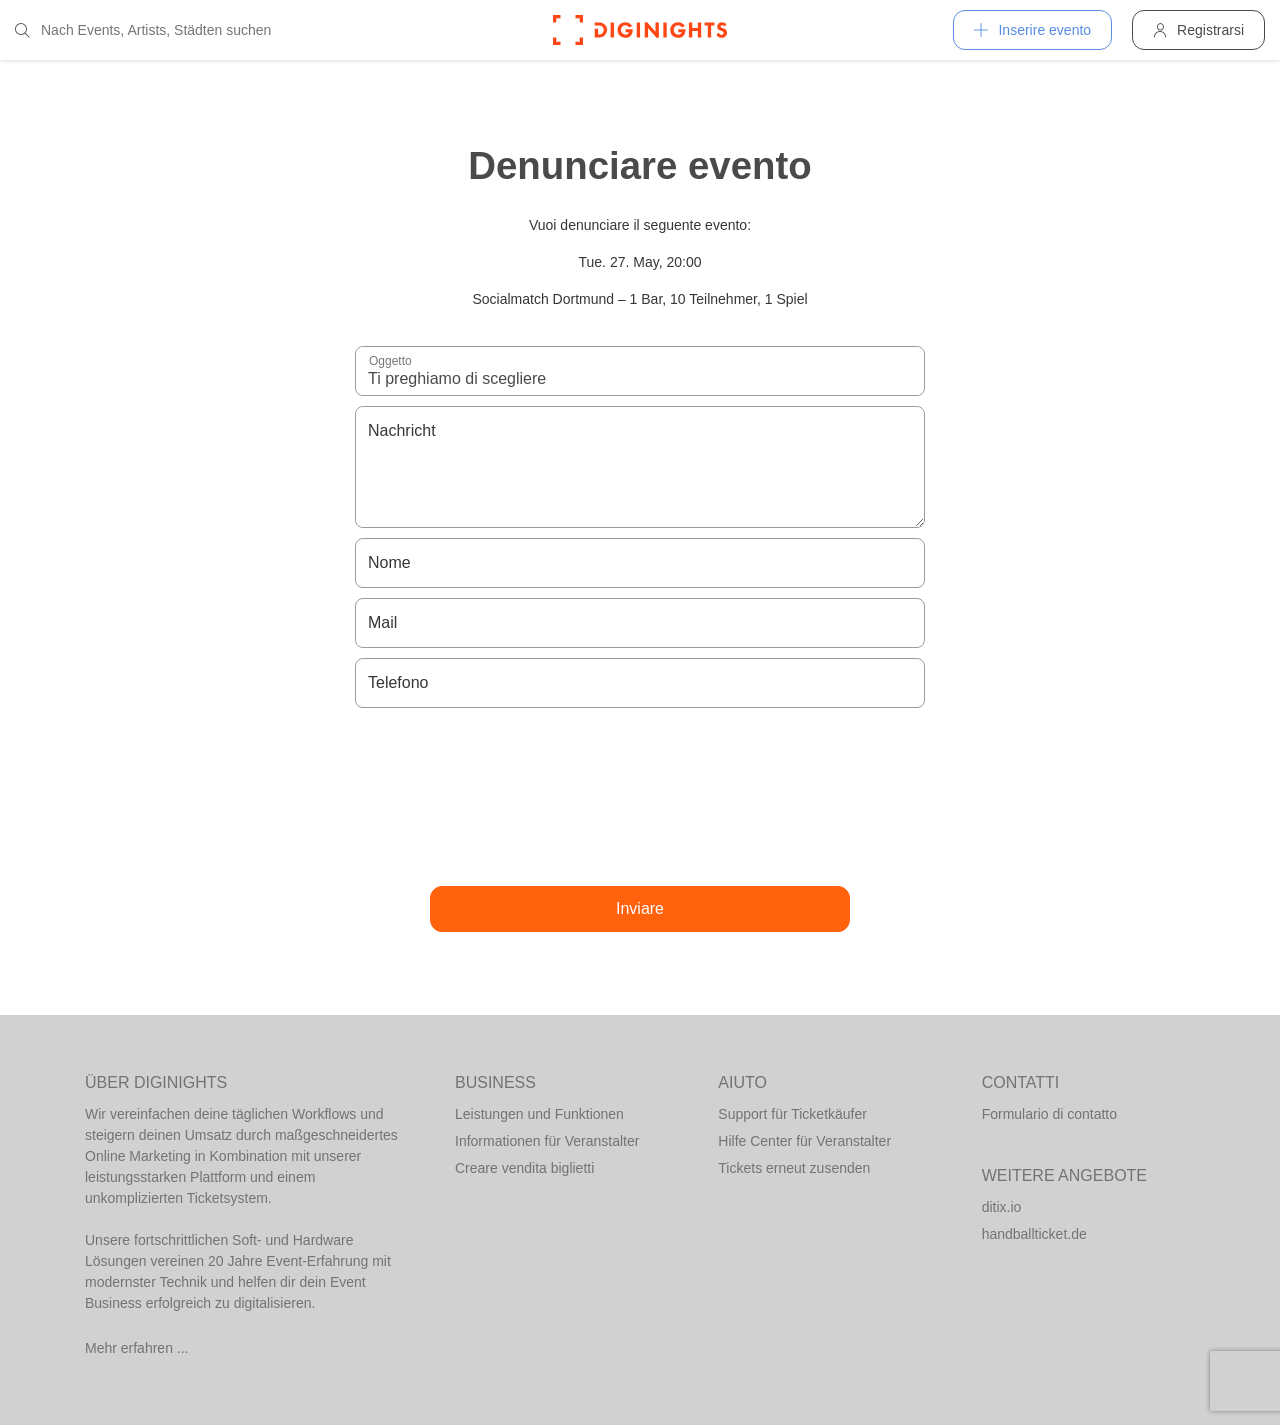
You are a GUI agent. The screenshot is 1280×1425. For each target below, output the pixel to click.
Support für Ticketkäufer (792, 1114)
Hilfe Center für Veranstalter (804, 1141)
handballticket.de (1034, 1234)
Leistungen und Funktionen (539, 1114)
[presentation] (640, 797)
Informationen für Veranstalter (547, 1141)
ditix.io (1002, 1207)
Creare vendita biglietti (524, 1168)
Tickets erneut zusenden (794, 1168)
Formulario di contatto (1049, 1114)
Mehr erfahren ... (137, 1348)
